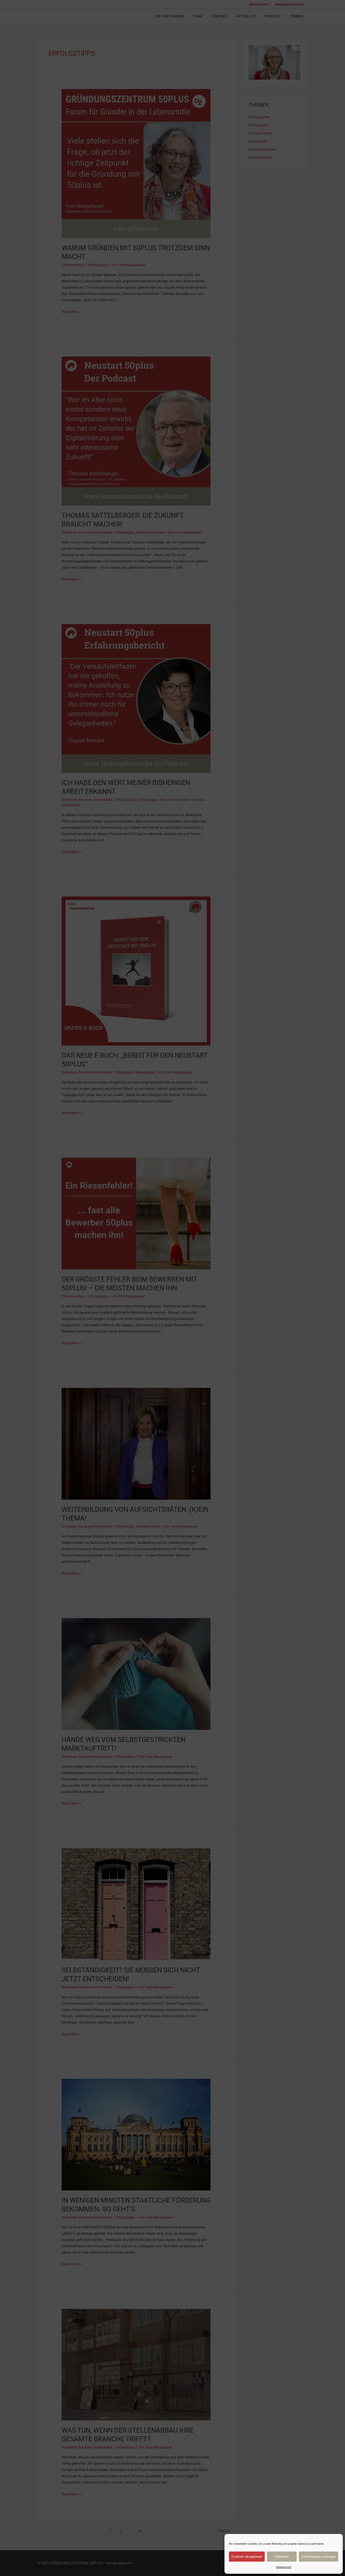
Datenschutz (283, 2567)
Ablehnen (282, 2557)
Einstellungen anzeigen (318, 2557)
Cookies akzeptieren (246, 2557)
